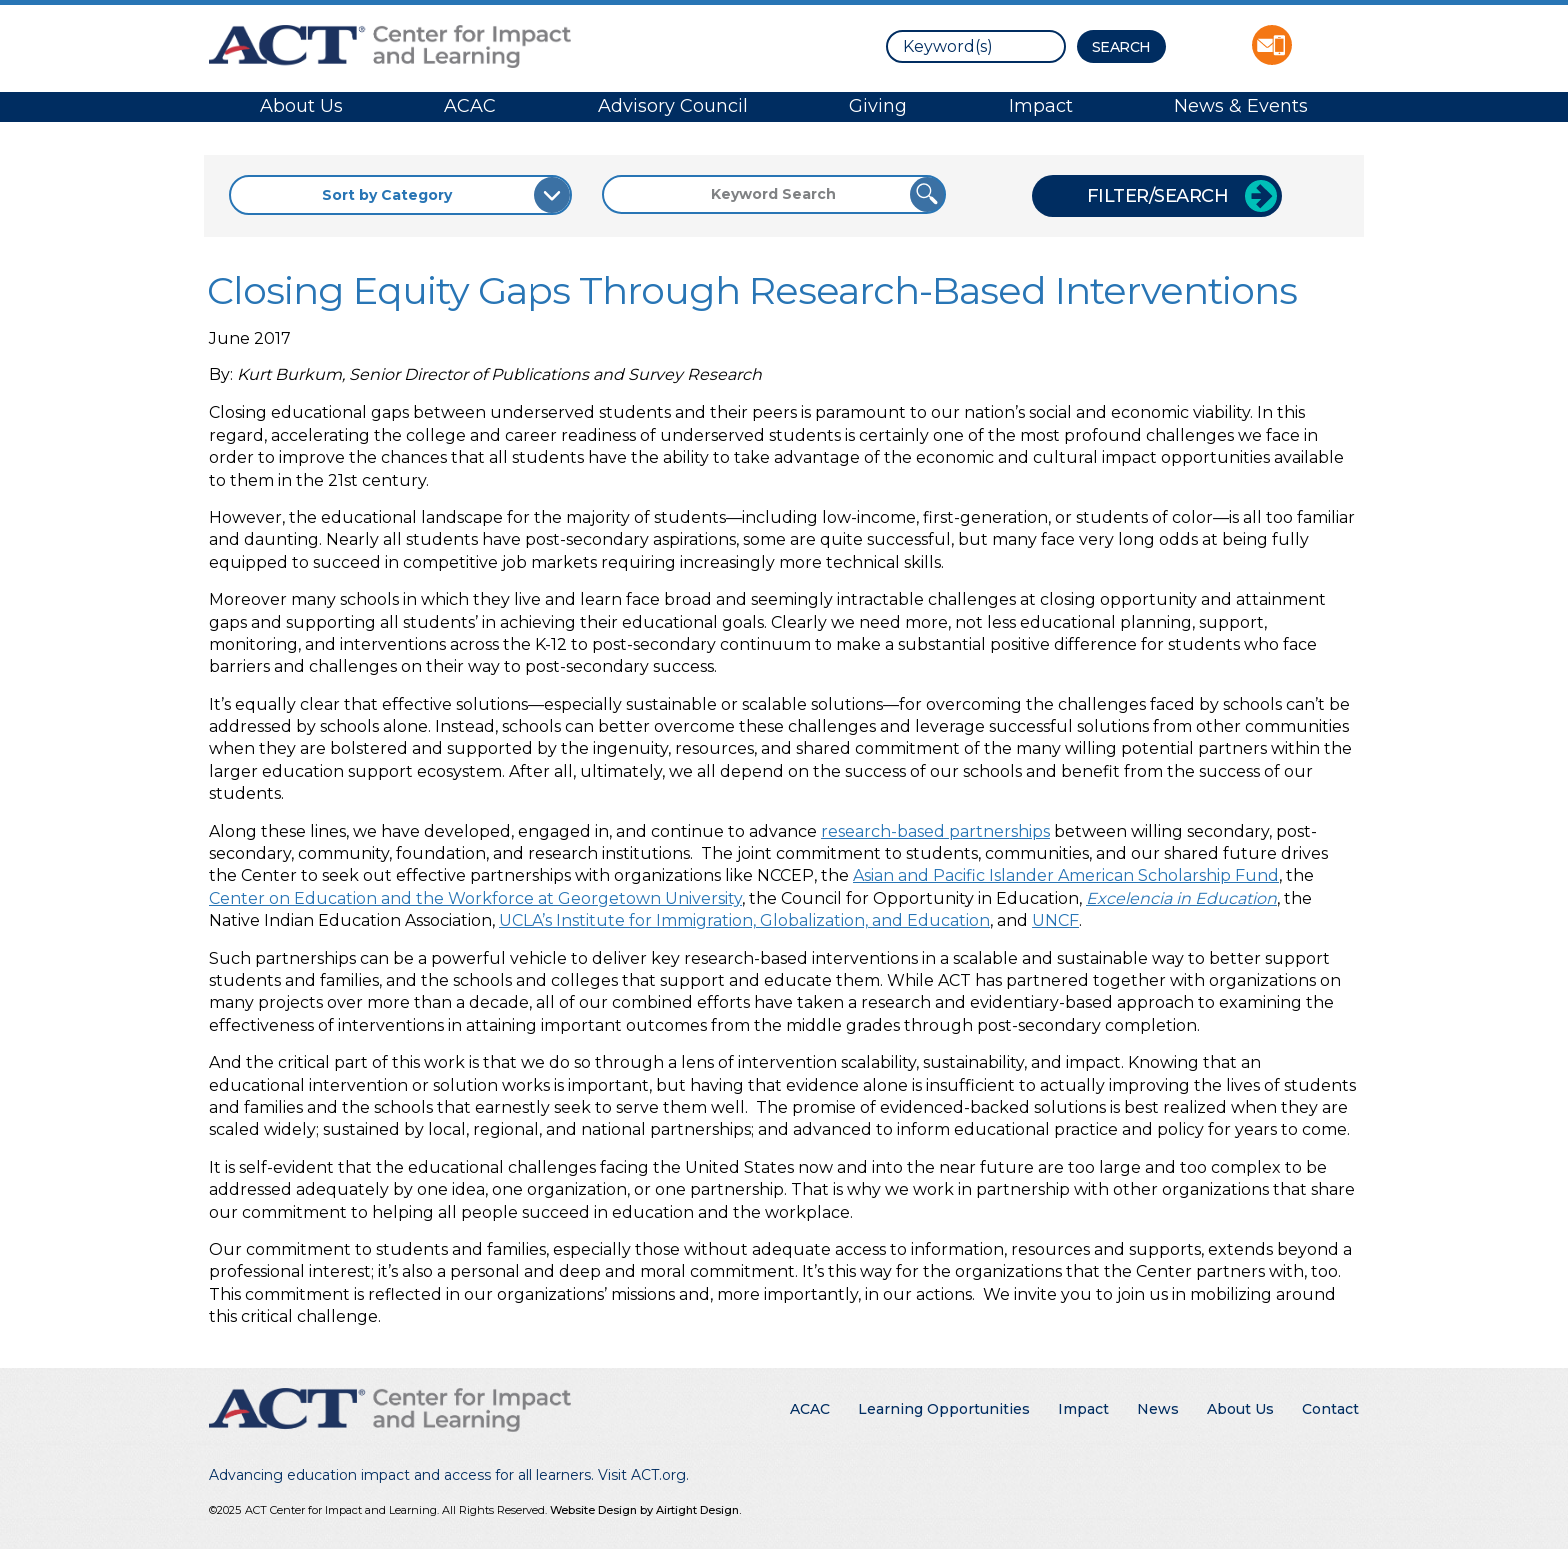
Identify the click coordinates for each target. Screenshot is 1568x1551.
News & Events (1241, 106)
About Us (301, 106)
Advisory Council (673, 106)
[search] (976, 46)
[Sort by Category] (400, 195)
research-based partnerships (935, 831)
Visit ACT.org (642, 1475)
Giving (878, 106)
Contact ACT (1272, 45)
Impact (1041, 106)
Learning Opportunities (944, 1409)
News (1158, 1409)
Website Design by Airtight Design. (645, 1510)
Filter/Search (1158, 196)
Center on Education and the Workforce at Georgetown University (475, 898)
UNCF (1055, 920)
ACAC (470, 106)
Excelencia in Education (1181, 898)
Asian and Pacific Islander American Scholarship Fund (1066, 875)
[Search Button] (1121, 46)
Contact (1330, 1409)
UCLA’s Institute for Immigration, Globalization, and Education (744, 920)
